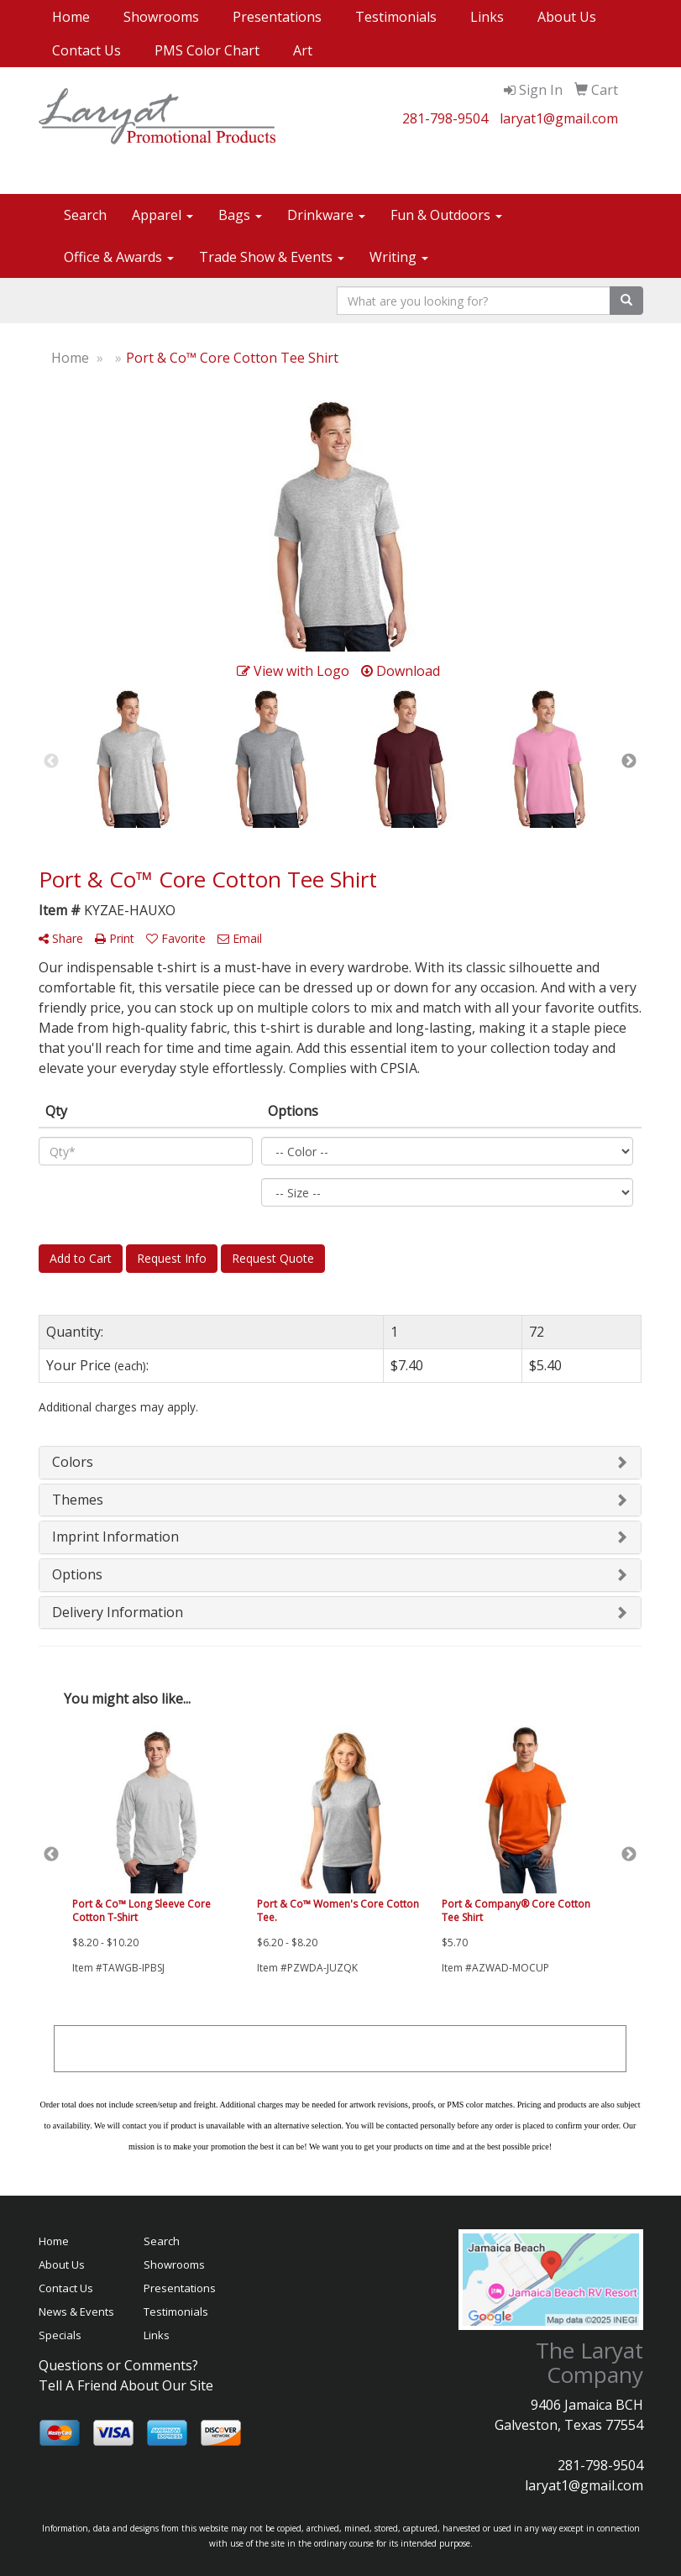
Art (302, 50)
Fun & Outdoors (446, 215)
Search (85, 215)
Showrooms (161, 17)
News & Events (76, 2311)
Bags (240, 215)
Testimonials (396, 17)
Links (487, 17)
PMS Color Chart (207, 50)
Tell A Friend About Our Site (126, 2385)
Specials (60, 2335)
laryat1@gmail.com (559, 118)
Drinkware (326, 215)
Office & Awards (119, 257)
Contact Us (86, 50)
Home (71, 17)
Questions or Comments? (118, 2365)
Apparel (162, 215)
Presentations (277, 17)
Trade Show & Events (271, 257)
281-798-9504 (445, 118)
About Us (566, 17)
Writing (398, 257)
